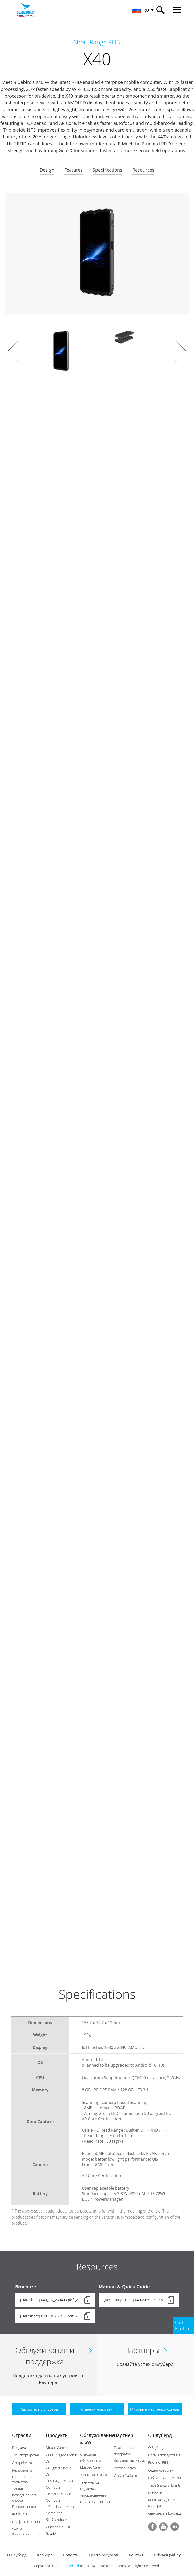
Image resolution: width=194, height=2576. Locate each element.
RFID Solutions (56, 2519)
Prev (13, 351)
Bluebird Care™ (91, 2467)
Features (73, 170)
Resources (143, 170)
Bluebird (71, 2565)
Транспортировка (25, 2455)
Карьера (154, 2505)
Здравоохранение (26, 2534)
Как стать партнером (130, 2460)
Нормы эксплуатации (164, 2455)
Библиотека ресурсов (164, 2477)
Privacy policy (167, 2554)
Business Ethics (159, 2462)
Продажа (19, 2447)
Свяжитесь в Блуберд (164, 2513)
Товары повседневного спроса (24, 2494)
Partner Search (125, 2468)
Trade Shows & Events (164, 2485)
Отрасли (21, 2435)
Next (180, 351)
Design (47, 170)
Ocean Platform (125, 2475)
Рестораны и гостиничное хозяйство (22, 2476)
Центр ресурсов (103, 2554)
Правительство (24, 2506)
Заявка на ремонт (93, 2474)
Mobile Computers (59, 2447)
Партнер (123, 2435)
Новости (71, 2554)
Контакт (136, 2554)
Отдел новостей (160, 2470)
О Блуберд (160, 2435)
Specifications (107, 170)
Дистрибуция (22, 2462)
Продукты (57, 2435)
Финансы (19, 2514)
